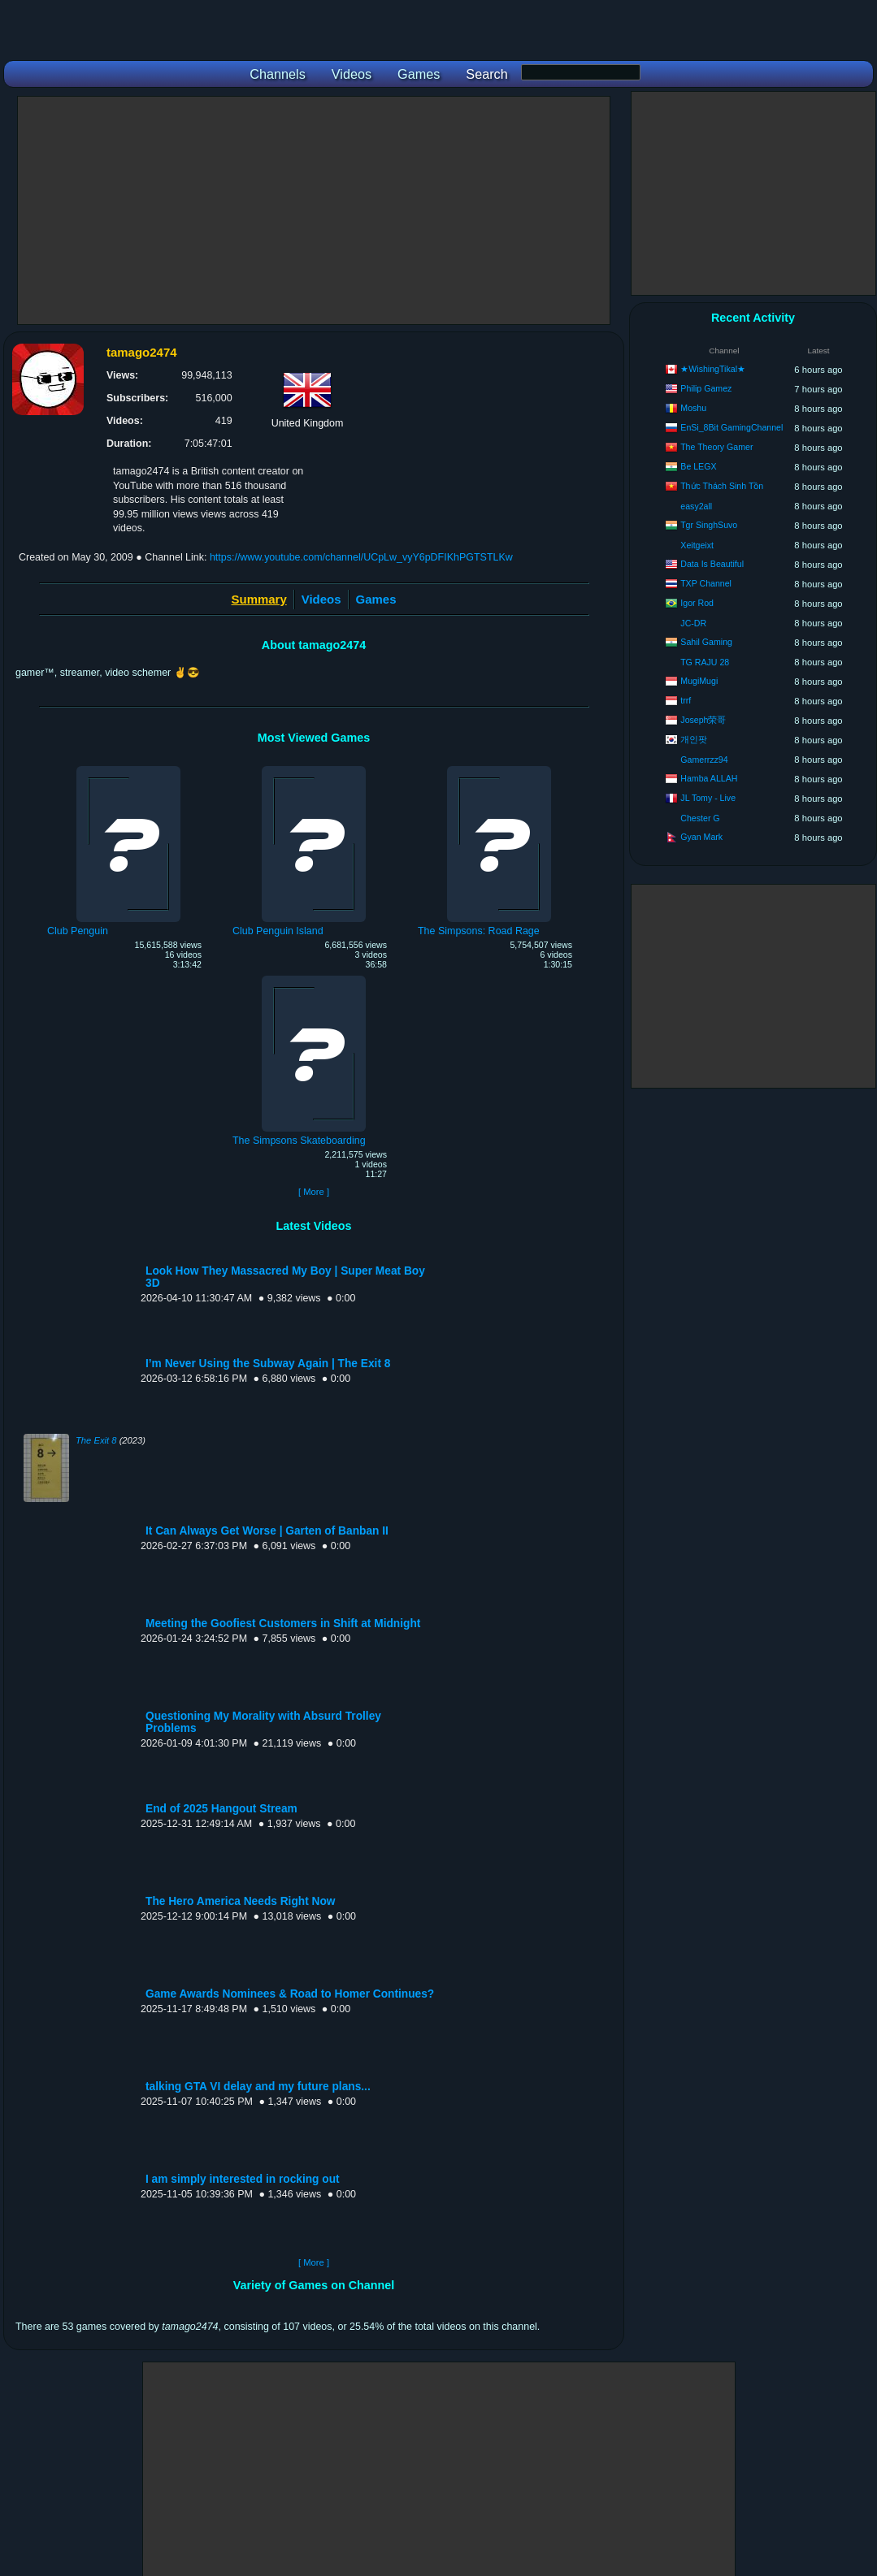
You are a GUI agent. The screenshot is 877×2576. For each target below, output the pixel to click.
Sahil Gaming (706, 642)
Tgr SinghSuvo (708, 525)
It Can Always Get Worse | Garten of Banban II (267, 1531)
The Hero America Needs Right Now (240, 1901)
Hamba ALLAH (708, 778)
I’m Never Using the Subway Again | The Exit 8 (267, 1363)
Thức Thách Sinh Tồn (721, 486)
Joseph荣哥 (703, 720)
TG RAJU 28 (704, 662)
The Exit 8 (96, 1440)
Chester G (699, 818)
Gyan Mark (701, 837)
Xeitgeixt (697, 545)
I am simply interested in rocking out (242, 2179)
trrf (685, 700)
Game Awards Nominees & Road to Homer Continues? (289, 1994)
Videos (321, 599)
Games (376, 599)
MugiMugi (699, 681)
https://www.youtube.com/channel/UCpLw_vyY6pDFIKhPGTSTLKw (361, 557)
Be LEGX (698, 466)
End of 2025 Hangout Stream (221, 1809)
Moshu (693, 408)
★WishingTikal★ (712, 369)
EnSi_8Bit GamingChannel (731, 427)
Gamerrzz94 (703, 759)
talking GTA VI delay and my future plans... (258, 2086)
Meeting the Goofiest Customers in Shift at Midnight (282, 1623)
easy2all (696, 506)
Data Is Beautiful (712, 564)
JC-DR (693, 623)
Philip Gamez (706, 388)
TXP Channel (706, 583)
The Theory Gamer (716, 447)
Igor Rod (697, 603)
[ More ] (313, 1192)
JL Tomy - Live (708, 798)
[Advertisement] (314, 210)
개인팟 (693, 739)
